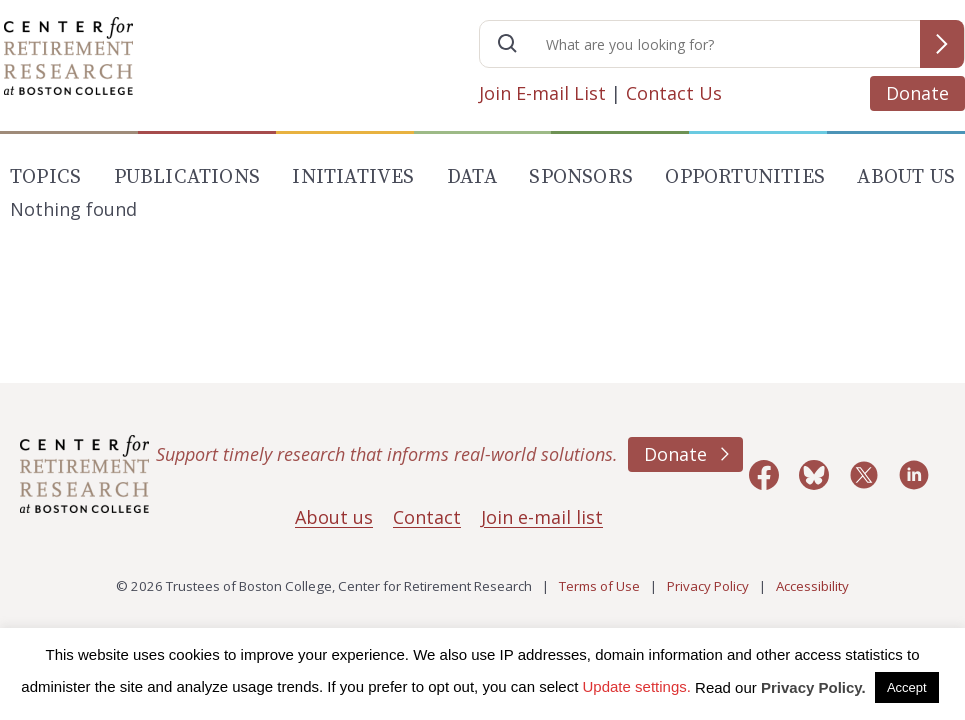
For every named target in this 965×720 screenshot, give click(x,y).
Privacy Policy (708, 586)
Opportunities (745, 177)
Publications (187, 177)
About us (334, 517)
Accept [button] (907, 687)
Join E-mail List (542, 93)
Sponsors (581, 177)
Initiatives (353, 177)
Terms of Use (599, 586)
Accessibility (812, 586)
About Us (906, 177)
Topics (45, 177)
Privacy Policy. (813, 687)
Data (472, 177)
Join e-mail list (542, 517)
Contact (427, 517)
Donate (917, 93)
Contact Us (674, 93)
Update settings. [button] (637, 686)
